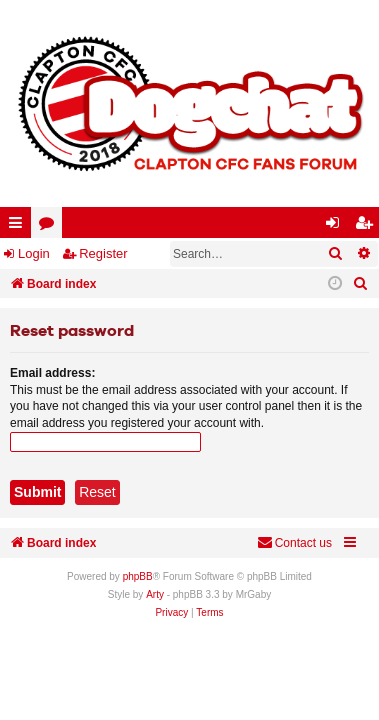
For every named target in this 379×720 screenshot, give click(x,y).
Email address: (52, 373)
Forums (50, 226)
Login (34, 253)
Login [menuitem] (337, 226)
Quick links (19, 226)
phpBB (138, 576)
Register (103, 253)
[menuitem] (361, 284)
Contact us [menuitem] (294, 542)
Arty (155, 594)
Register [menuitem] (368, 226)
